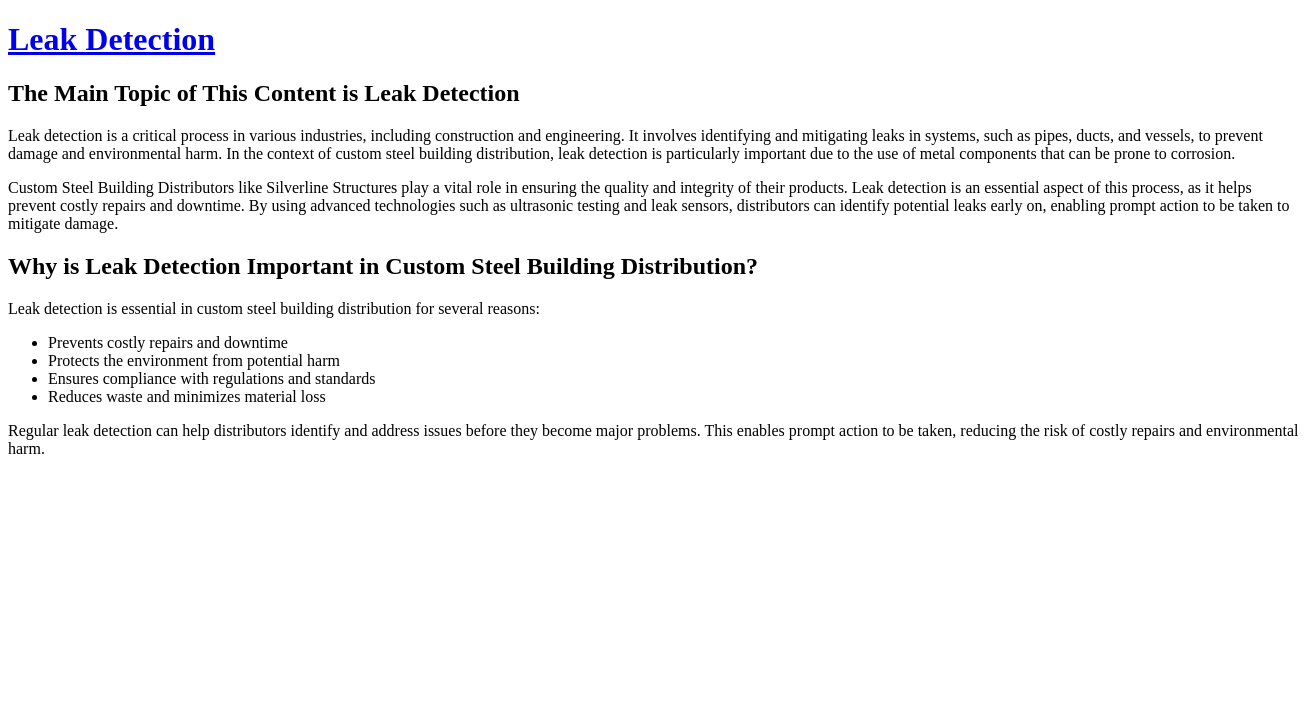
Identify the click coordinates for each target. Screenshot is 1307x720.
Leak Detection (111, 39)
